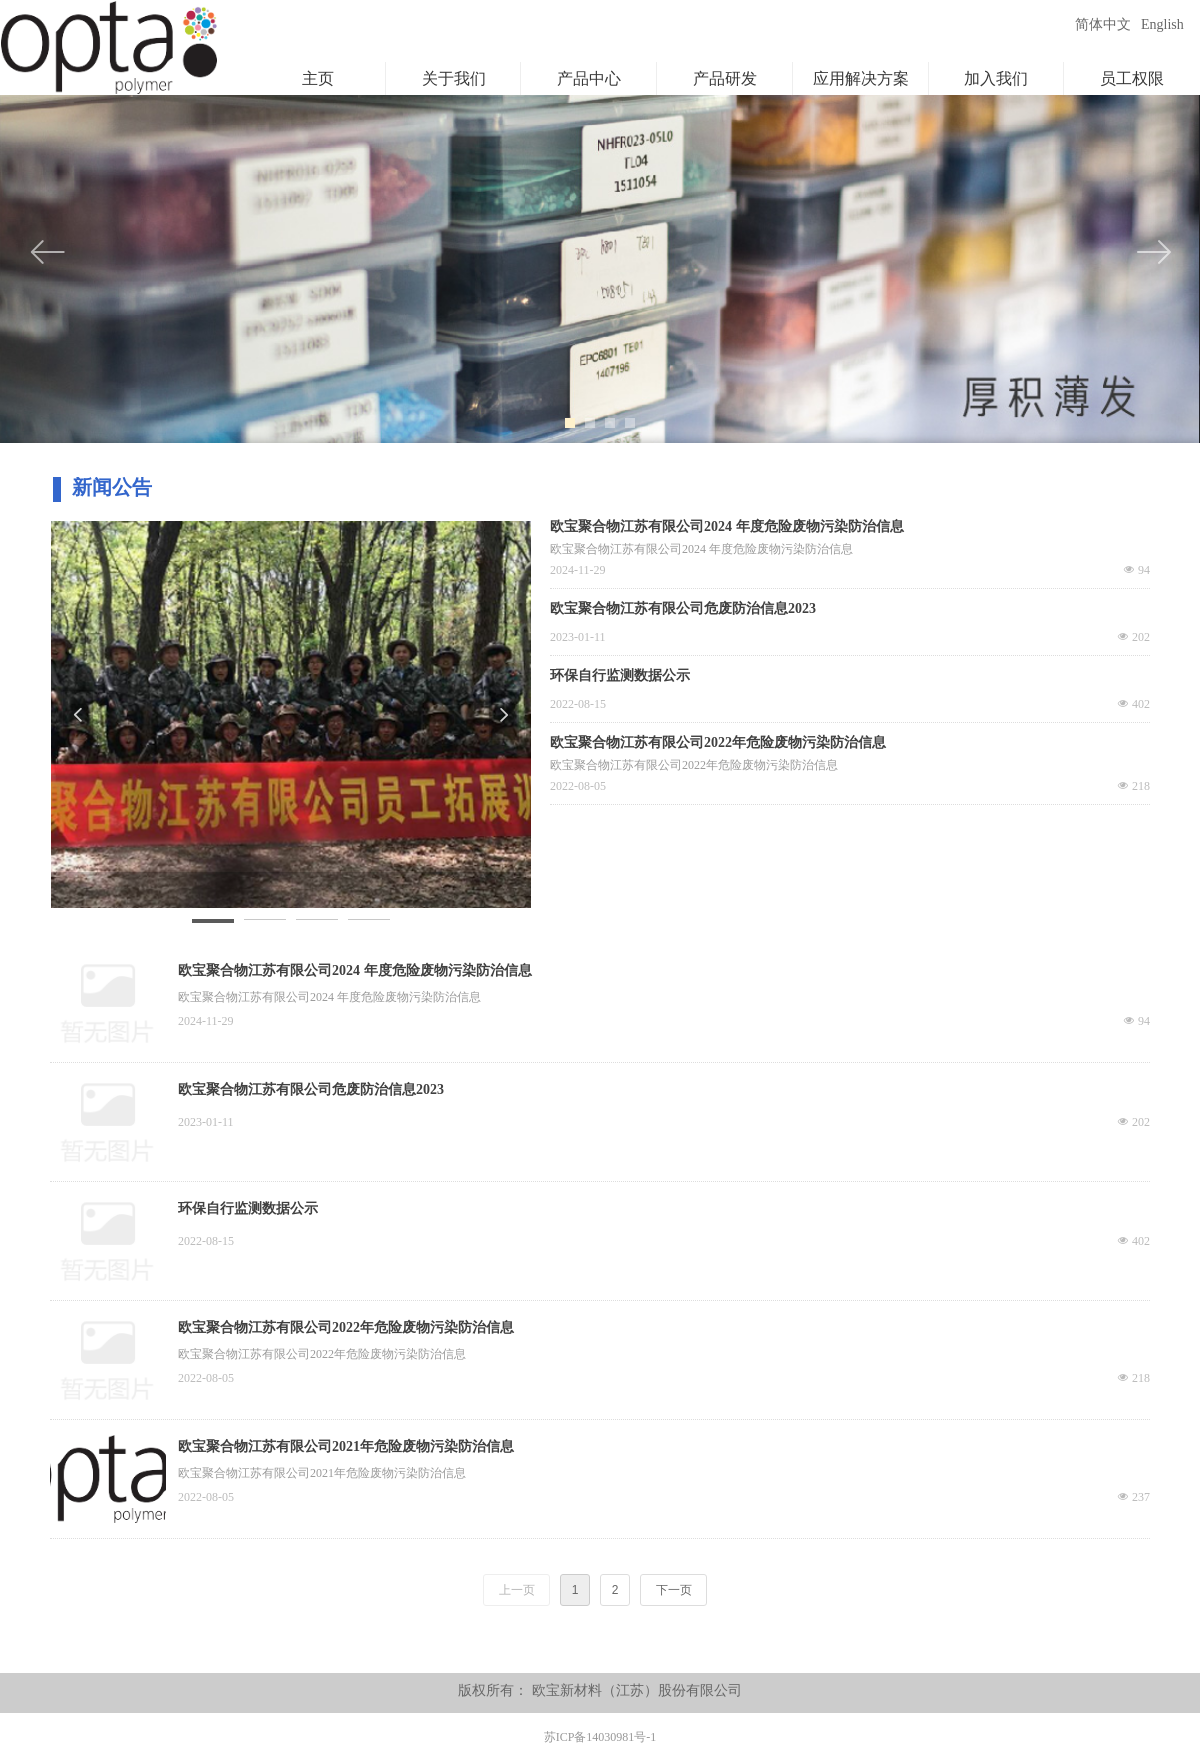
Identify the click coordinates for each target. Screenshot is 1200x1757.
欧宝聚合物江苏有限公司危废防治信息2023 (311, 1089)
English (1162, 24)
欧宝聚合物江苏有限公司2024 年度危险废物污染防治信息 (355, 970)
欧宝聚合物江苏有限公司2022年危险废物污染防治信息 (346, 1327)
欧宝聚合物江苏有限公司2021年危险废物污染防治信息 (346, 1446)
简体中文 (1103, 24)
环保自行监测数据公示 (248, 1208)
